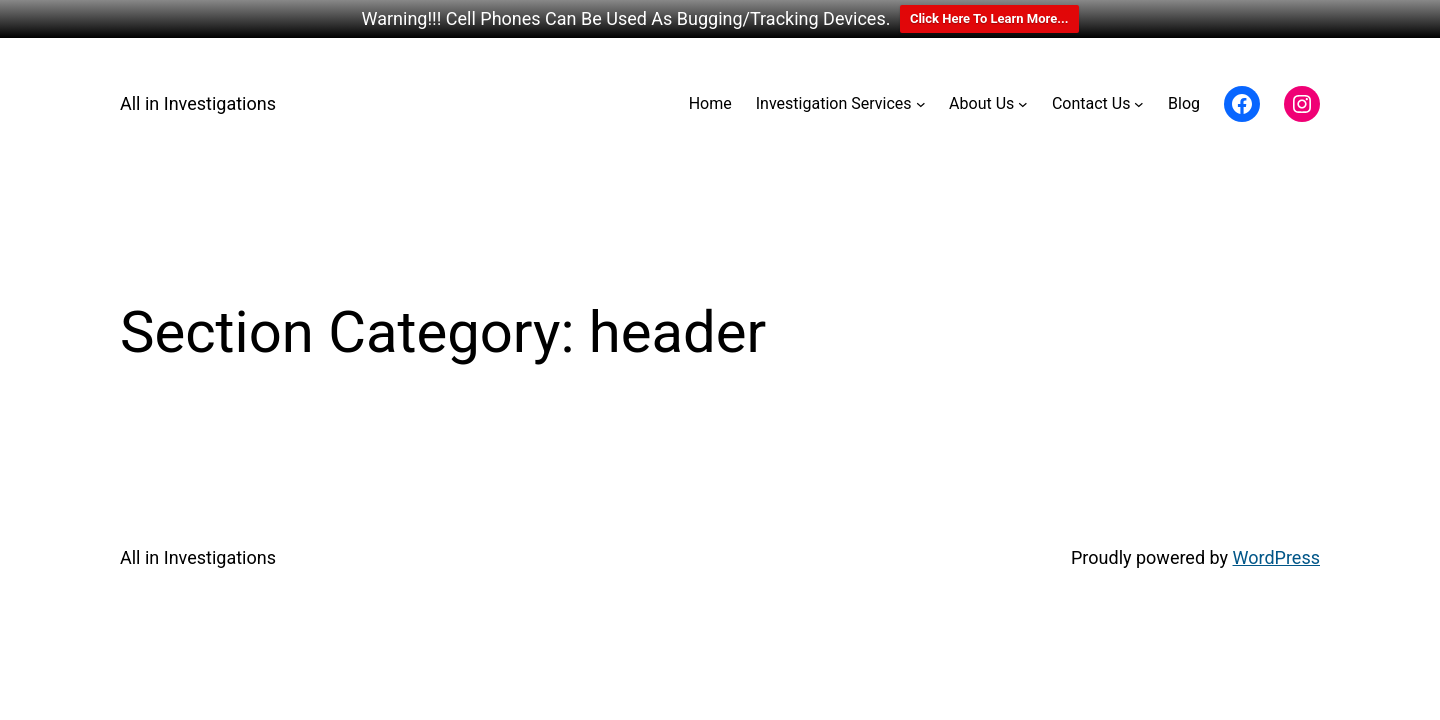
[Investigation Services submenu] (921, 104)
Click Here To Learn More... (989, 18)
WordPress (1276, 557)
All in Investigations (198, 103)
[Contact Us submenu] (1139, 104)
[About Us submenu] (1023, 104)
